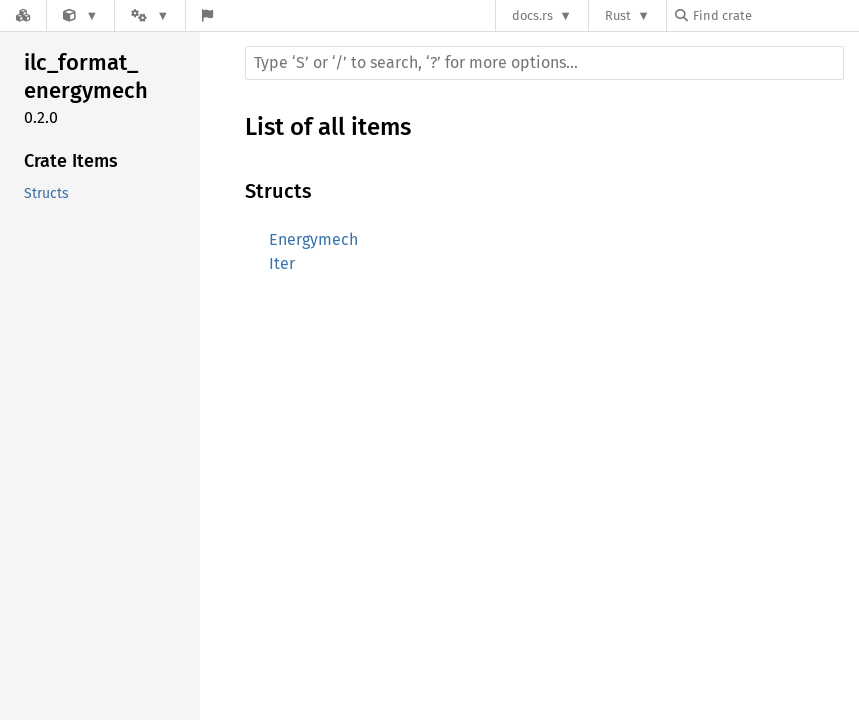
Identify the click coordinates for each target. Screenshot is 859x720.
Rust (618, 15)
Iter (282, 263)
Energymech (313, 239)
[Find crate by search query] (775, 15)
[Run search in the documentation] (544, 63)
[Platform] (150, 15)
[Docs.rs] (23, 15)
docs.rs (532, 15)
